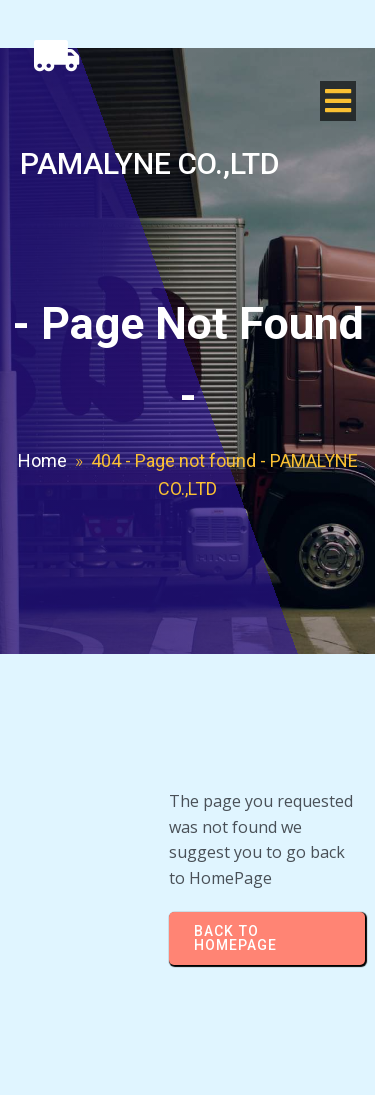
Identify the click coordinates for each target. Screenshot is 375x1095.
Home (42, 460)
